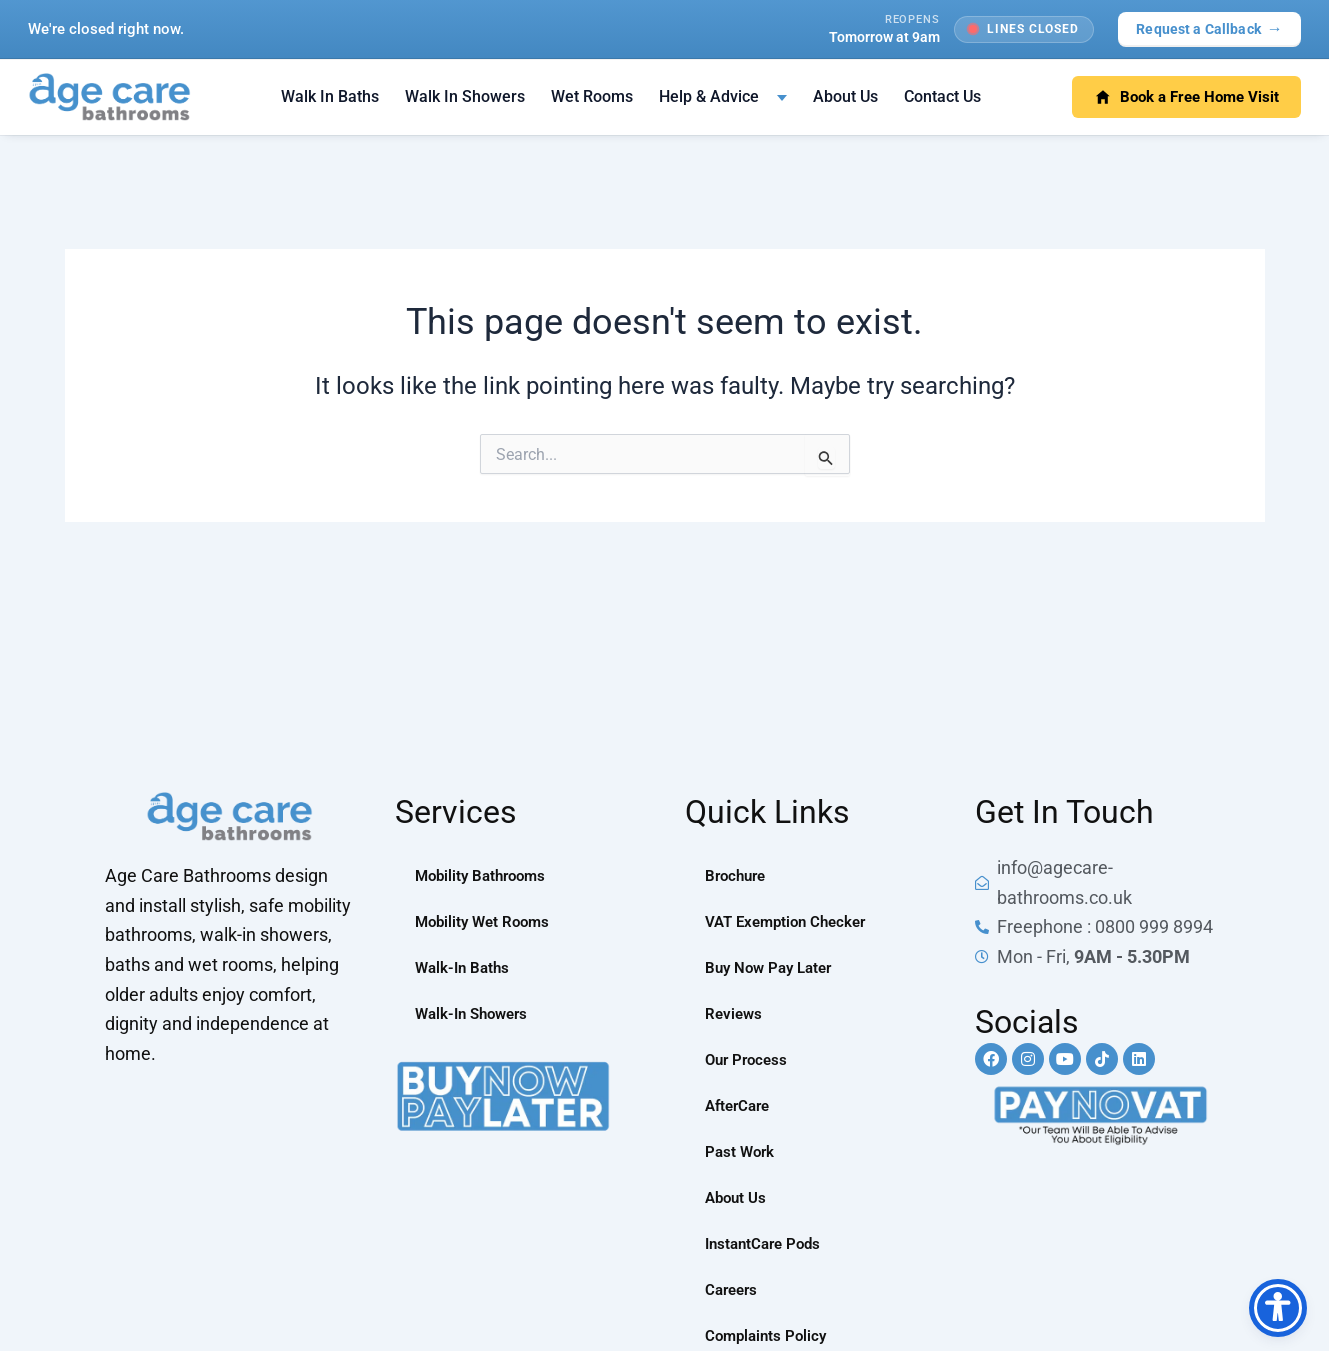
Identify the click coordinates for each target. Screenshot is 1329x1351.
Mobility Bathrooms (485, 875)
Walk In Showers (465, 96)
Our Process (749, 1059)
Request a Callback (1209, 28)
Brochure (738, 875)
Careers (733, 1289)
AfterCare (740, 1105)
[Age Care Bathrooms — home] (109, 97)
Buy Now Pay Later (773, 967)
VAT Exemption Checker (791, 921)
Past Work (741, 1151)
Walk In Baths (330, 96)
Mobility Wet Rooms (486, 921)
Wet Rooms (592, 96)
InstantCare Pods (767, 1243)
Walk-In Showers (476, 1013)
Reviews (735, 1013)
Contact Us (942, 96)
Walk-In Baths (465, 967)
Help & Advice (709, 96)
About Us (845, 96)
